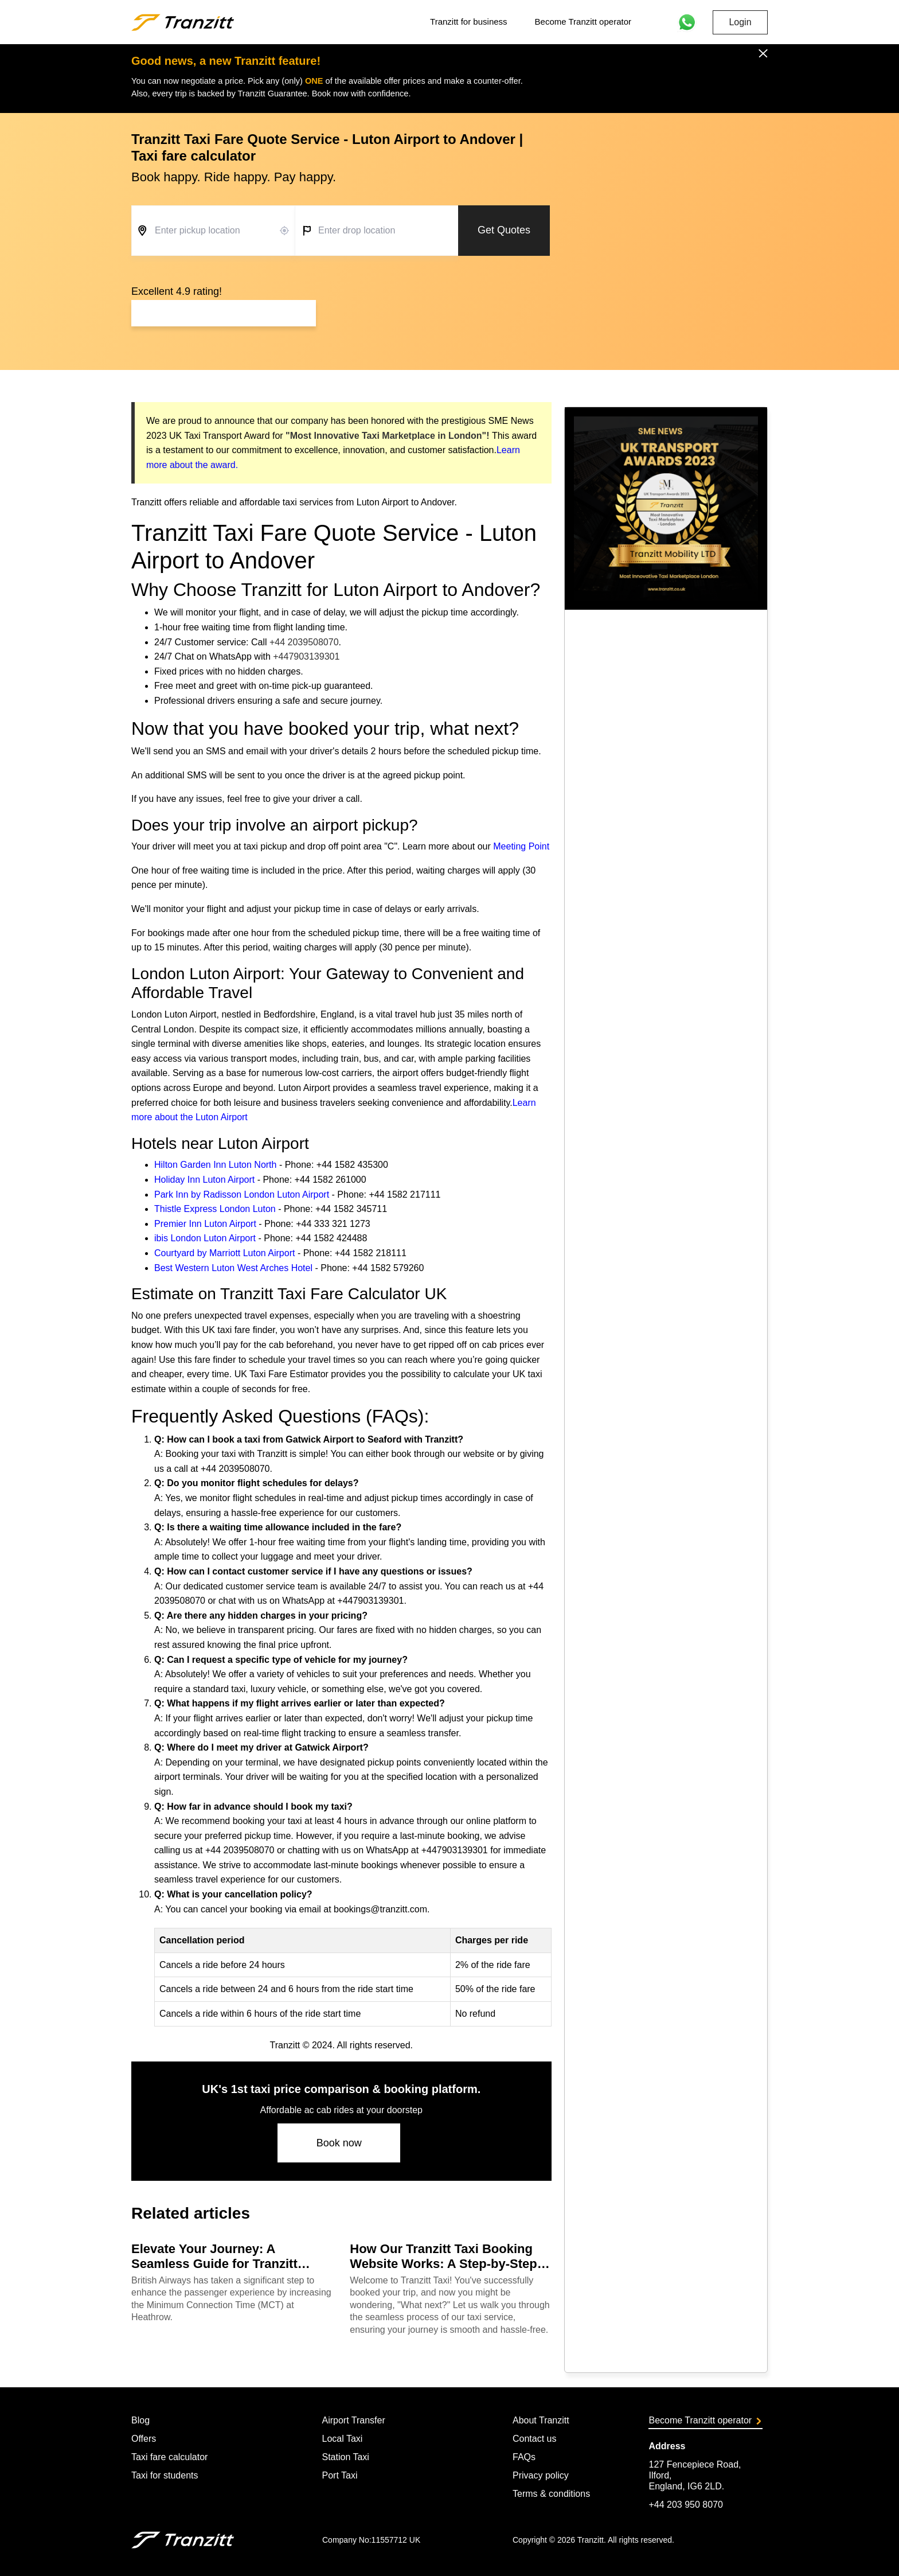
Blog (140, 2420)
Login (740, 22)
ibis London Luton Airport (205, 1238)
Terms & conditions (551, 2494)
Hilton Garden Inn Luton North (215, 1165)
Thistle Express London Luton (215, 1209)
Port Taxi (339, 2475)
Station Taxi (345, 2457)
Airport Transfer (353, 2420)
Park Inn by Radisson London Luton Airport (241, 1194)
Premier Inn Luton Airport (205, 1224)
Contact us (534, 2439)
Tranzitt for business (468, 21)
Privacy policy (541, 2475)
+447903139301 (306, 656)
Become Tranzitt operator (583, 21)
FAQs (524, 2457)
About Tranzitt (541, 2420)
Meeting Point (521, 846)
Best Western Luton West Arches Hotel (233, 1268)
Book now (339, 2143)
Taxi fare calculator (169, 2457)
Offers (143, 2439)
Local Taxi (342, 2439)
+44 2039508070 (304, 642)
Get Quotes (504, 230)
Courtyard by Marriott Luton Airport (224, 1253)
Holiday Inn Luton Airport (204, 1179)
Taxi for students (164, 2475)
